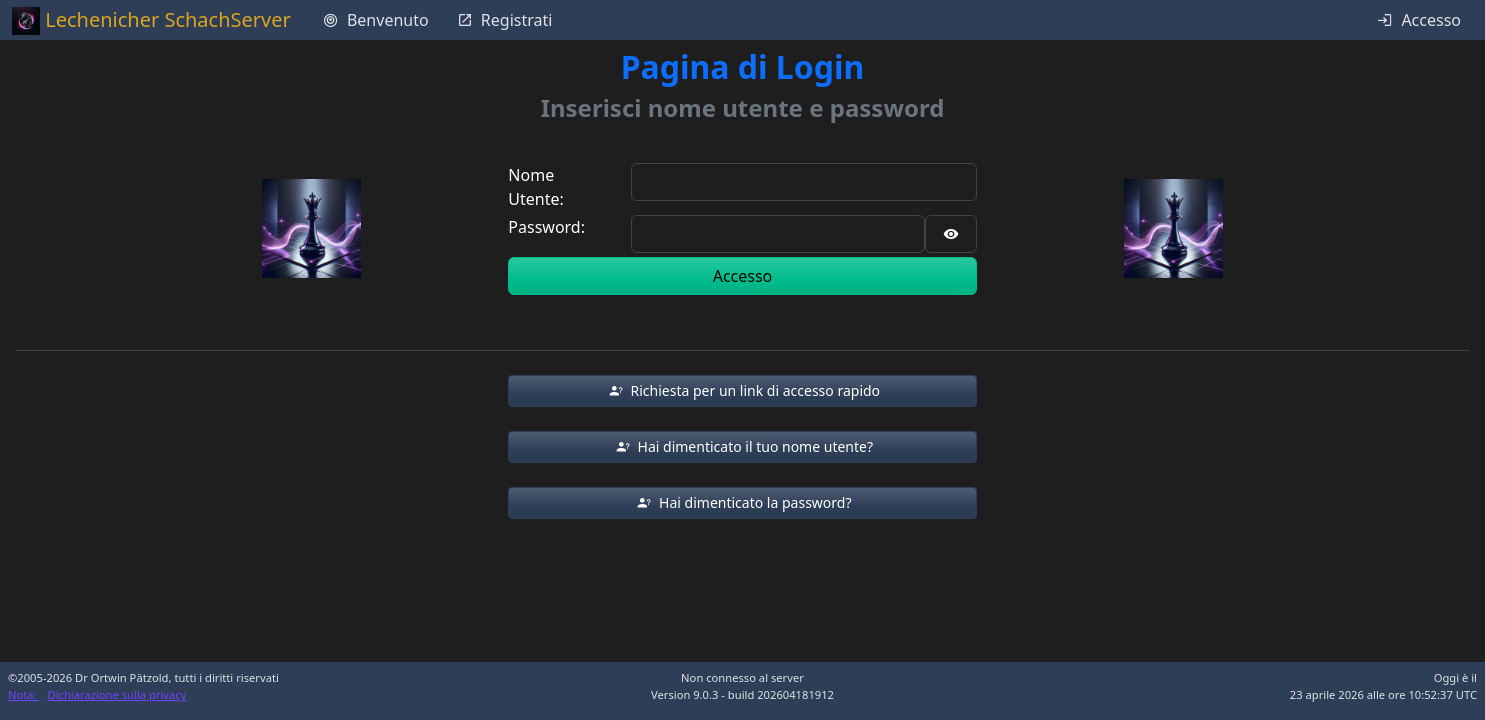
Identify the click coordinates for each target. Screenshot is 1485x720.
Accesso (743, 276)
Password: (546, 227)
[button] (742, 391)
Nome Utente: (535, 187)
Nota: (24, 694)
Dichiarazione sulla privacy (117, 694)
